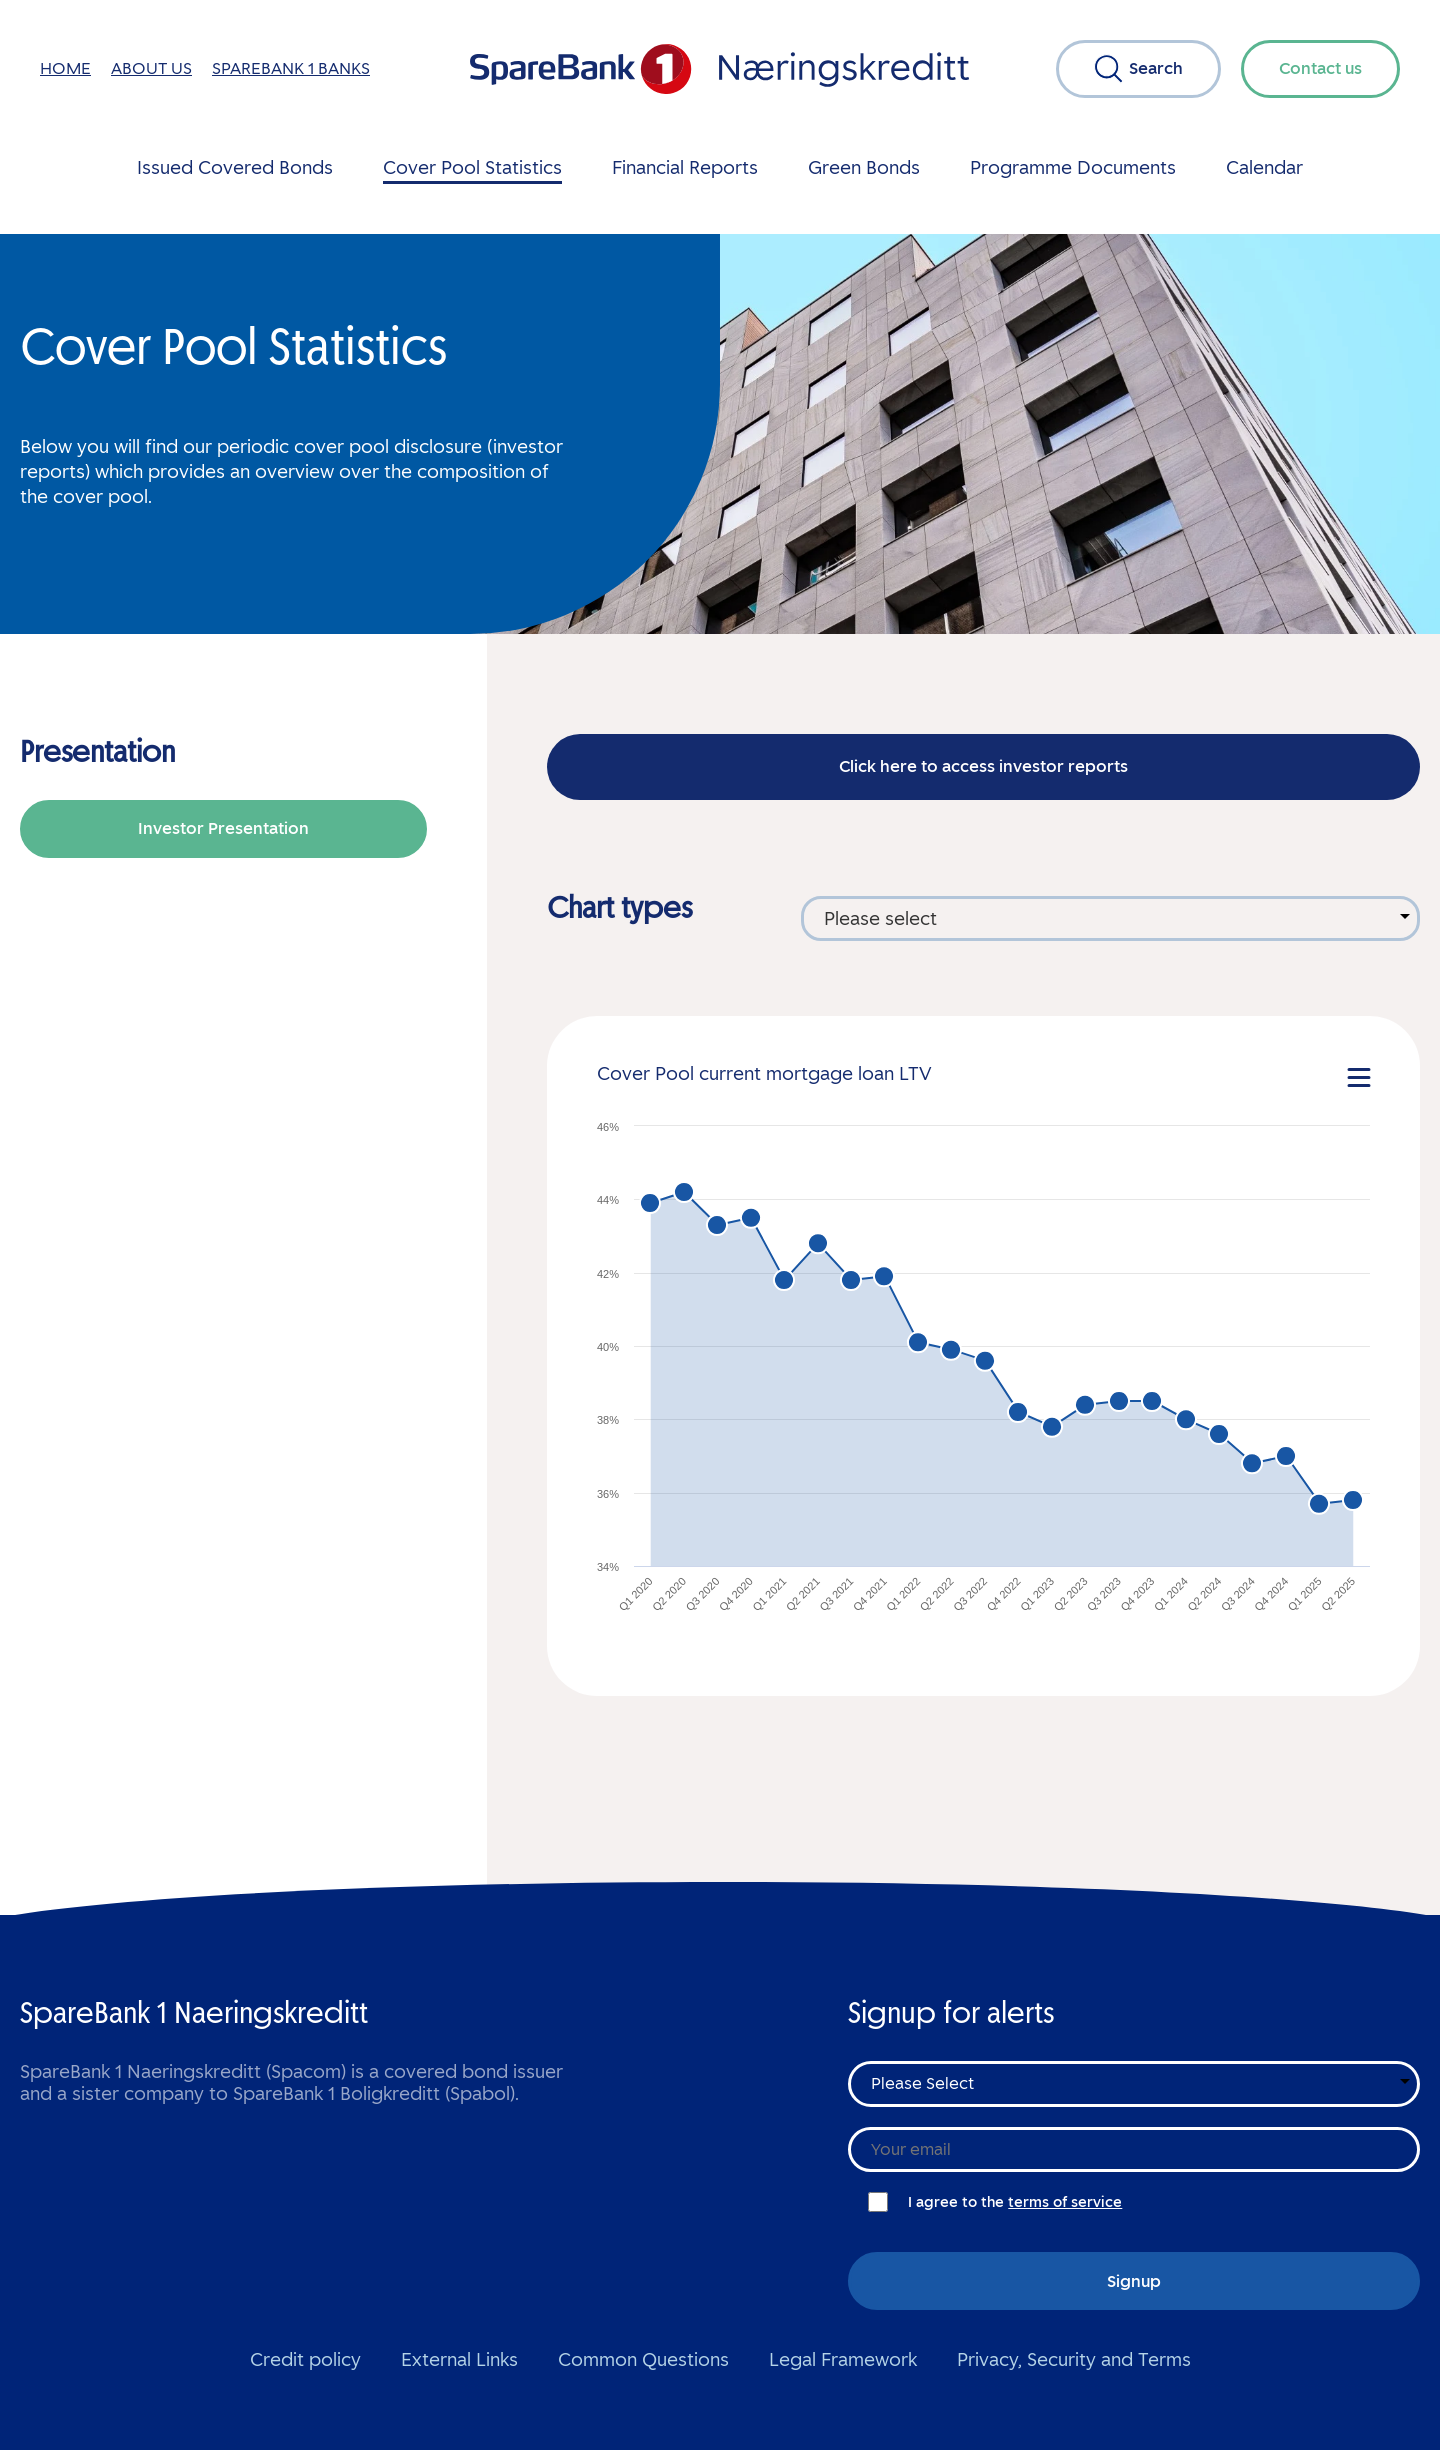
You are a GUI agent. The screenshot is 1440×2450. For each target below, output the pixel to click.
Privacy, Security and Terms (1074, 2360)
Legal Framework (843, 2360)
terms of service (1065, 2202)
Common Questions (643, 2360)
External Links (459, 2360)
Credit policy (305, 2360)
